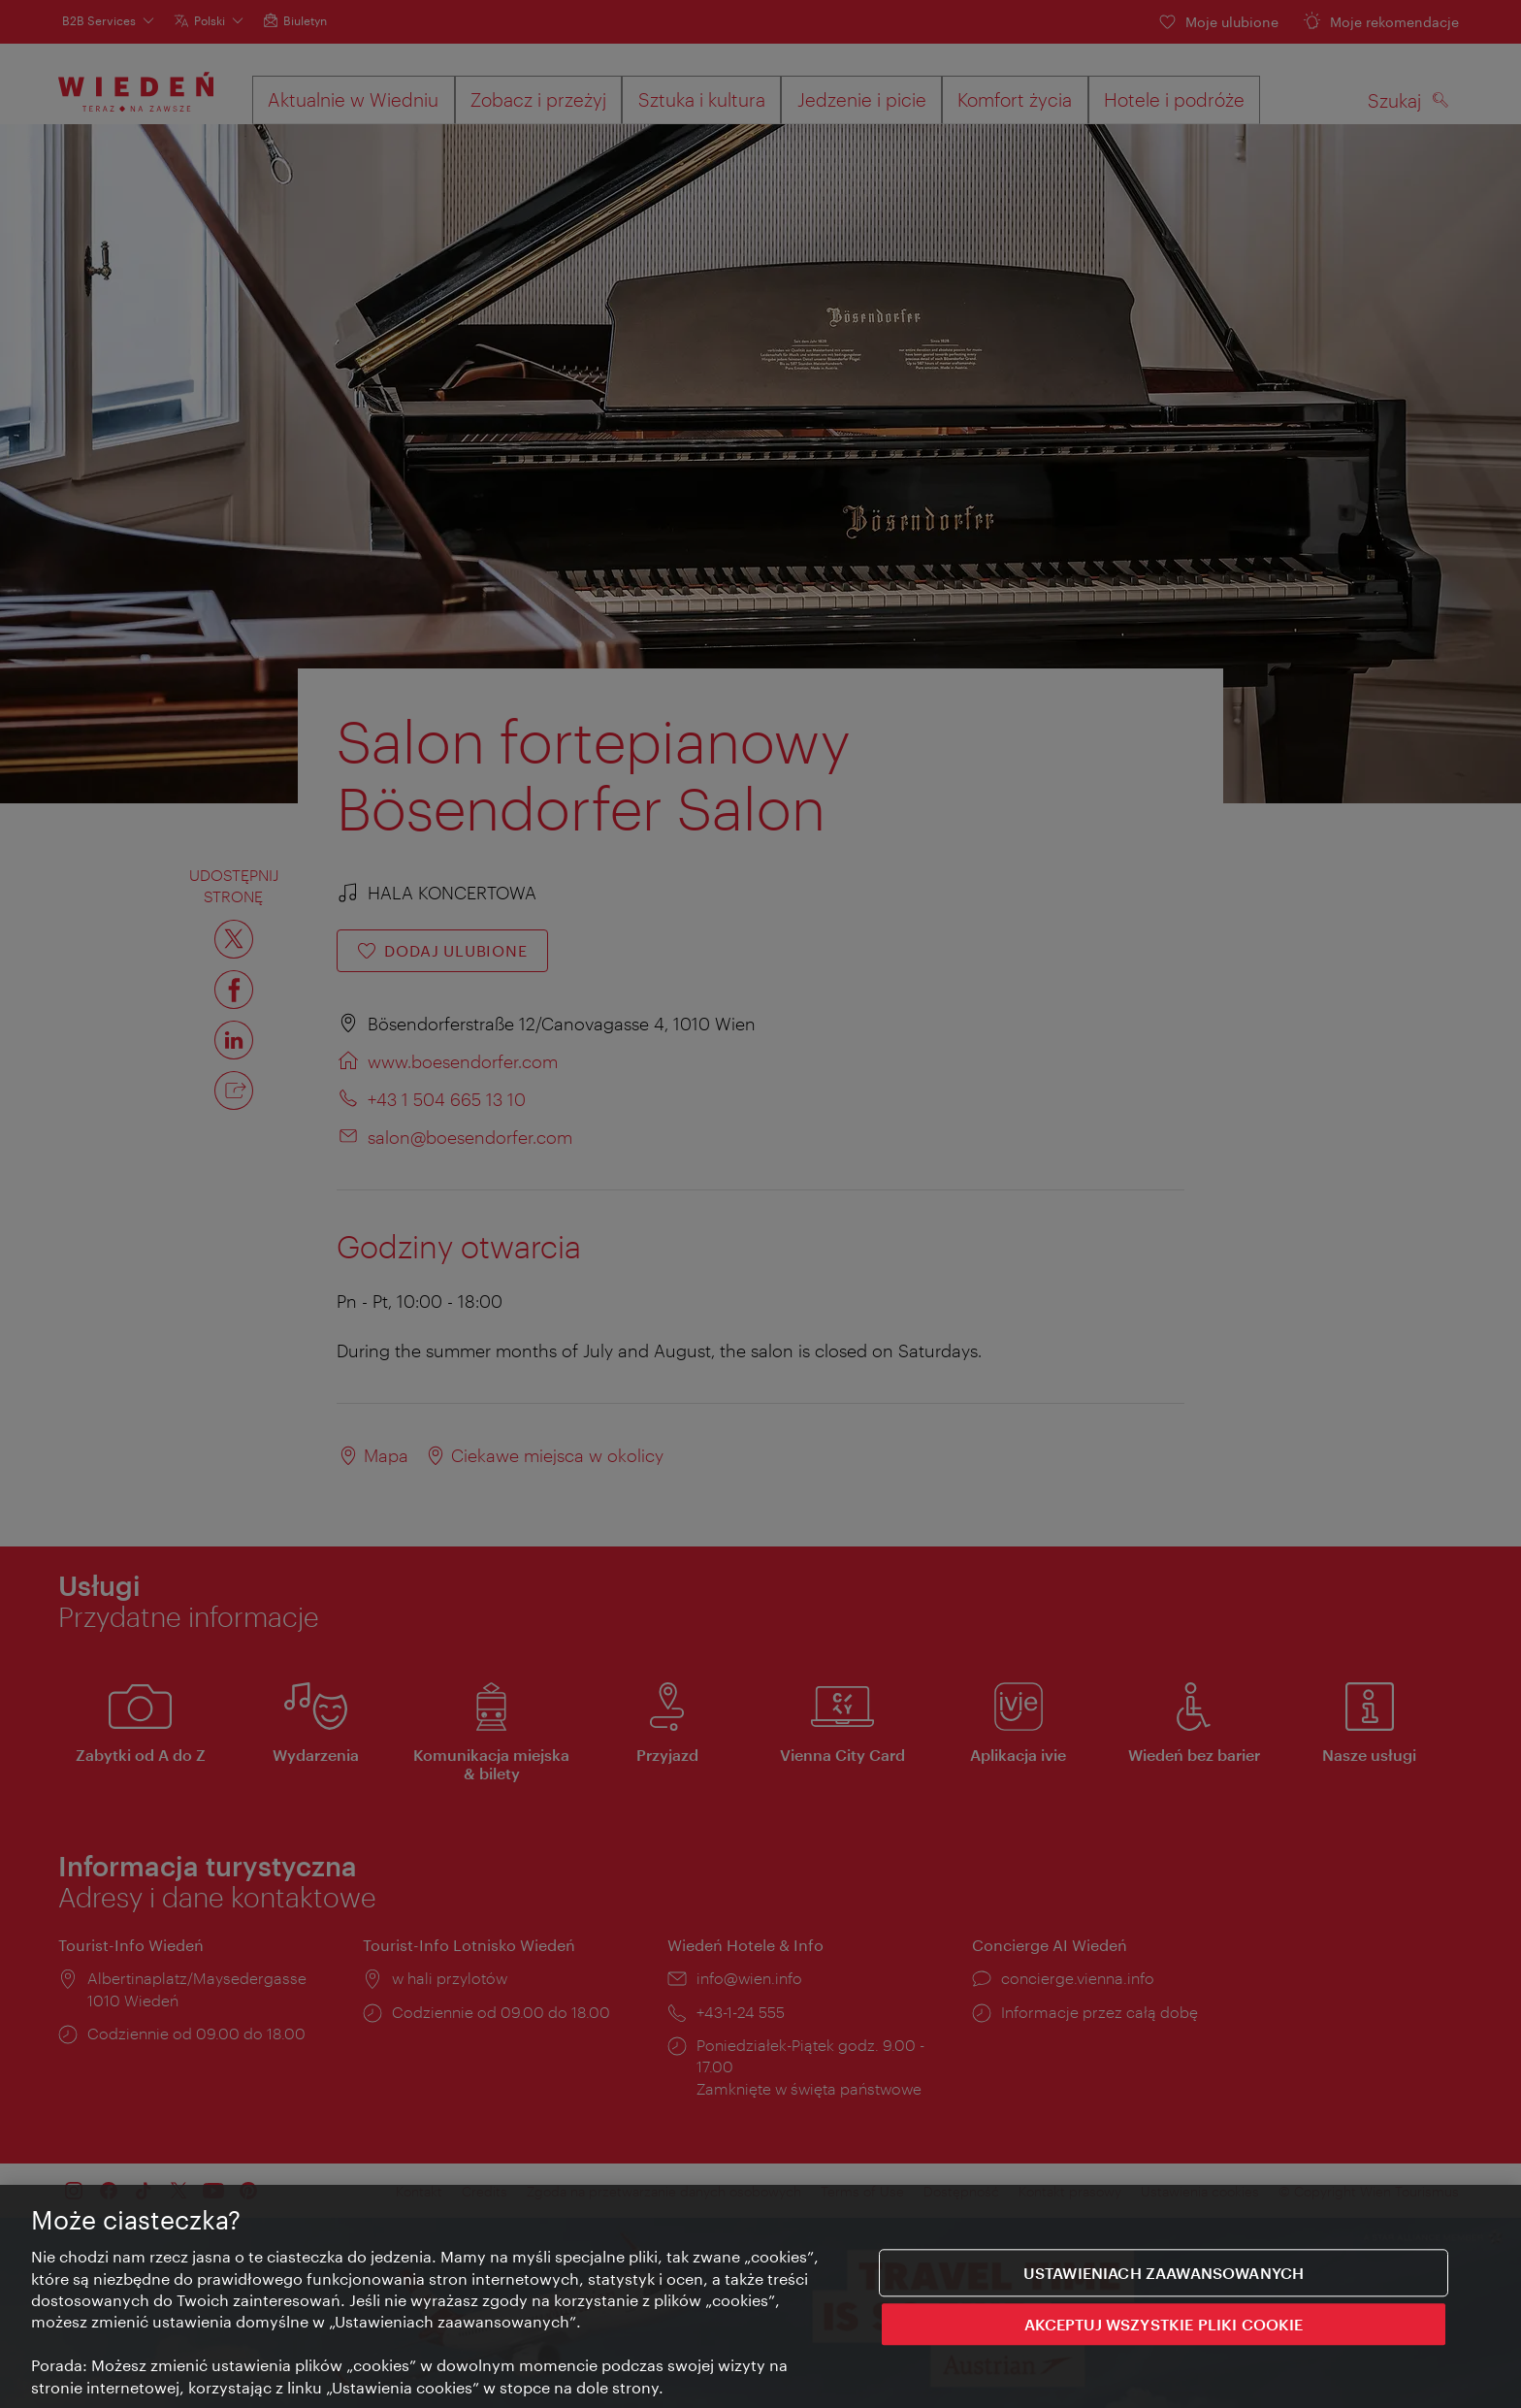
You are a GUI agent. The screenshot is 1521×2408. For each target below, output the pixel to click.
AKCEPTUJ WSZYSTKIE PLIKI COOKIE (1164, 2326)
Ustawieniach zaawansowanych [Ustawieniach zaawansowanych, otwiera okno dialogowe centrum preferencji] (1163, 2274)
